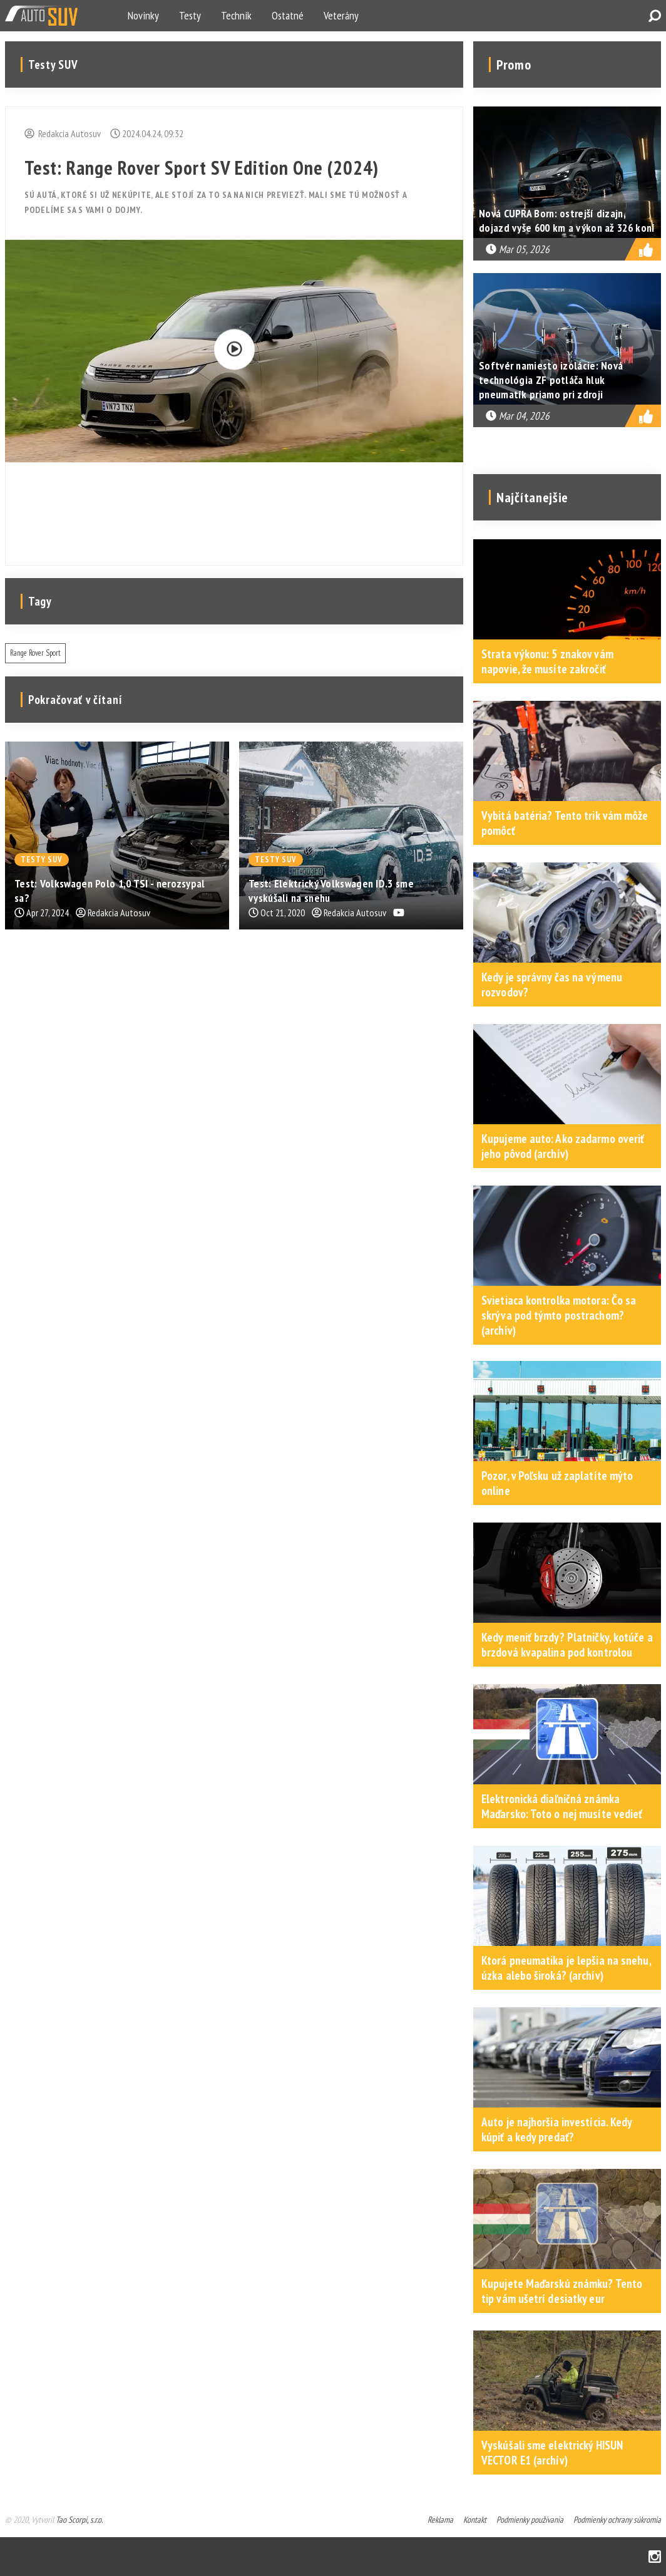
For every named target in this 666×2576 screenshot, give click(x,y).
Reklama (440, 2519)
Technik (236, 15)
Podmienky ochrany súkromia (617, 2519)
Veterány (341, 15)
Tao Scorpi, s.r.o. (79, 2519)
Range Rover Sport (35, 653)
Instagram (654, 2556)
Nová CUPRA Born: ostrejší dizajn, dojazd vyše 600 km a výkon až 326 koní (567, 220)
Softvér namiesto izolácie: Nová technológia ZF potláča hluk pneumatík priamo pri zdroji (551, 379)
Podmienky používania (529, 2519)
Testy (190, 15)
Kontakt (474, 2519)
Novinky (143, 15)
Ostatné (288, 15)
